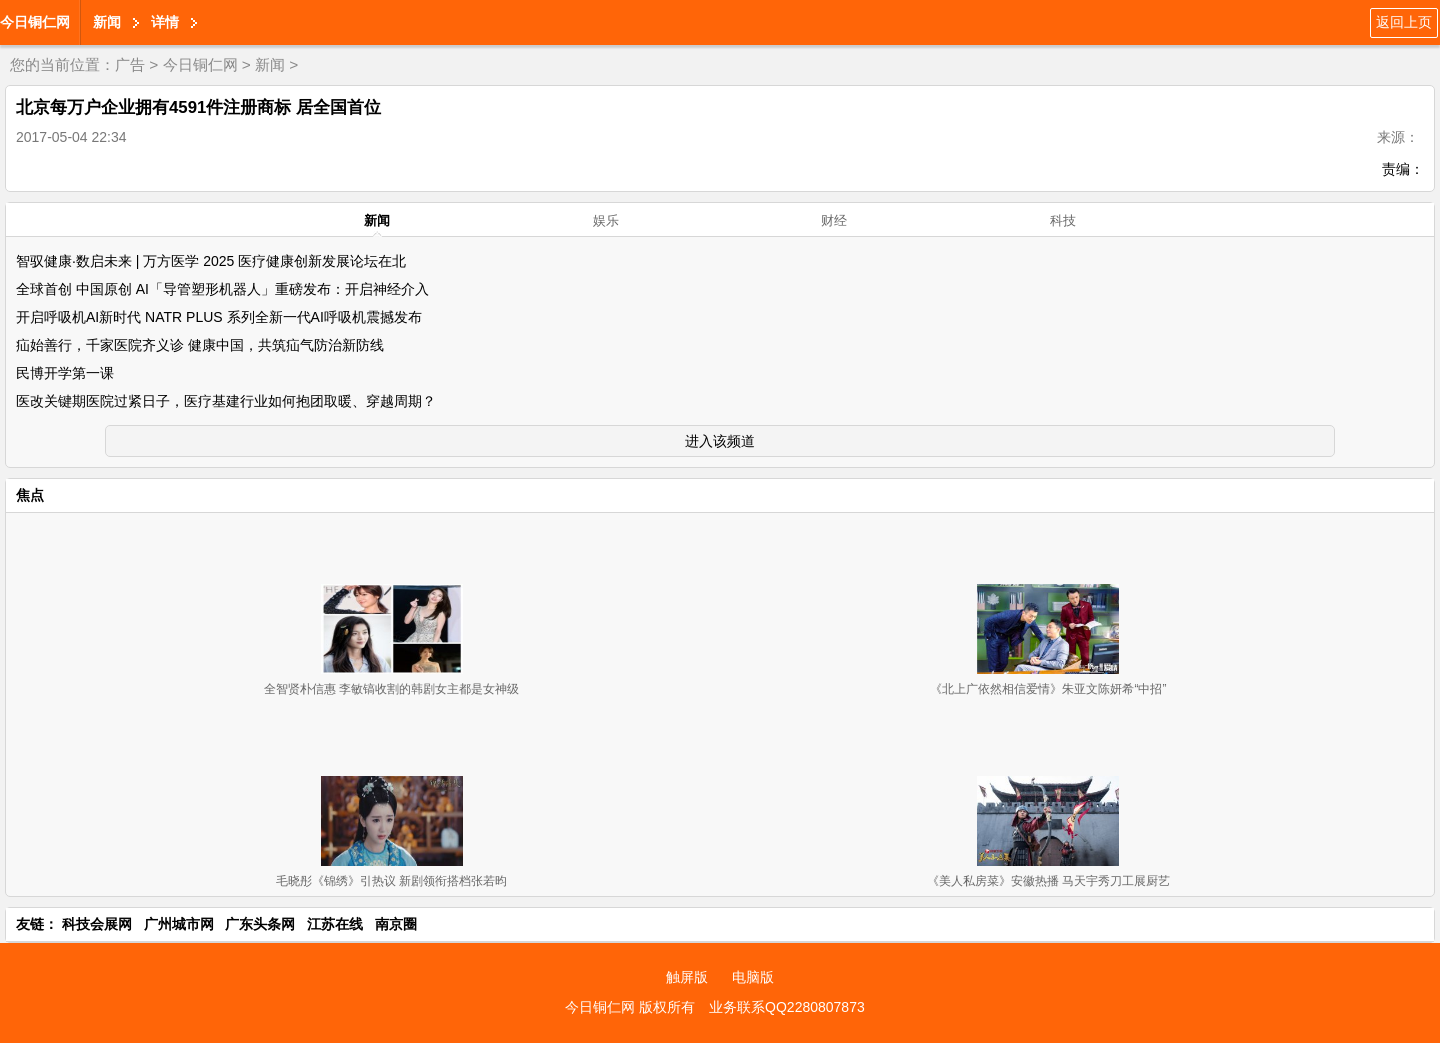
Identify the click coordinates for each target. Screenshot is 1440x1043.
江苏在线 (335, 924)
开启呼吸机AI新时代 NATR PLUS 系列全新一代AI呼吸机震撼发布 (219, 317)
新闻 (107, 22)
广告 (130, 64)
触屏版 (687, 977)
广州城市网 (179, 924)
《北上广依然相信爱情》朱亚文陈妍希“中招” (1048, 689)
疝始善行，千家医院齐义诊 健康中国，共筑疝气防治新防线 (200, 345)
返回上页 (1404, 22)
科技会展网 (97, 924)
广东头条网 (260, 924)
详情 (165, 22)
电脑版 (753, 977)
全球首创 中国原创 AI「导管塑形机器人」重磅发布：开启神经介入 (222, 289)
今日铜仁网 (35, 22)
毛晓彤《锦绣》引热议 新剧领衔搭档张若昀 (391, 881)
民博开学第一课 (65, 373)
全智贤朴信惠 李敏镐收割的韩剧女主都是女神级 (391, 689)
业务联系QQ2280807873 (787, 1007)
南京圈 (396, 924)
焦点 (30, 495)
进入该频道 (720, 441)
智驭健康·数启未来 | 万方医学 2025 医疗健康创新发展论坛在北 (211, 261)
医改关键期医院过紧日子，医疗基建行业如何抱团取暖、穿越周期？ (226, 401)
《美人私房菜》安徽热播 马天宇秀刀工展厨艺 (1048, 881)
